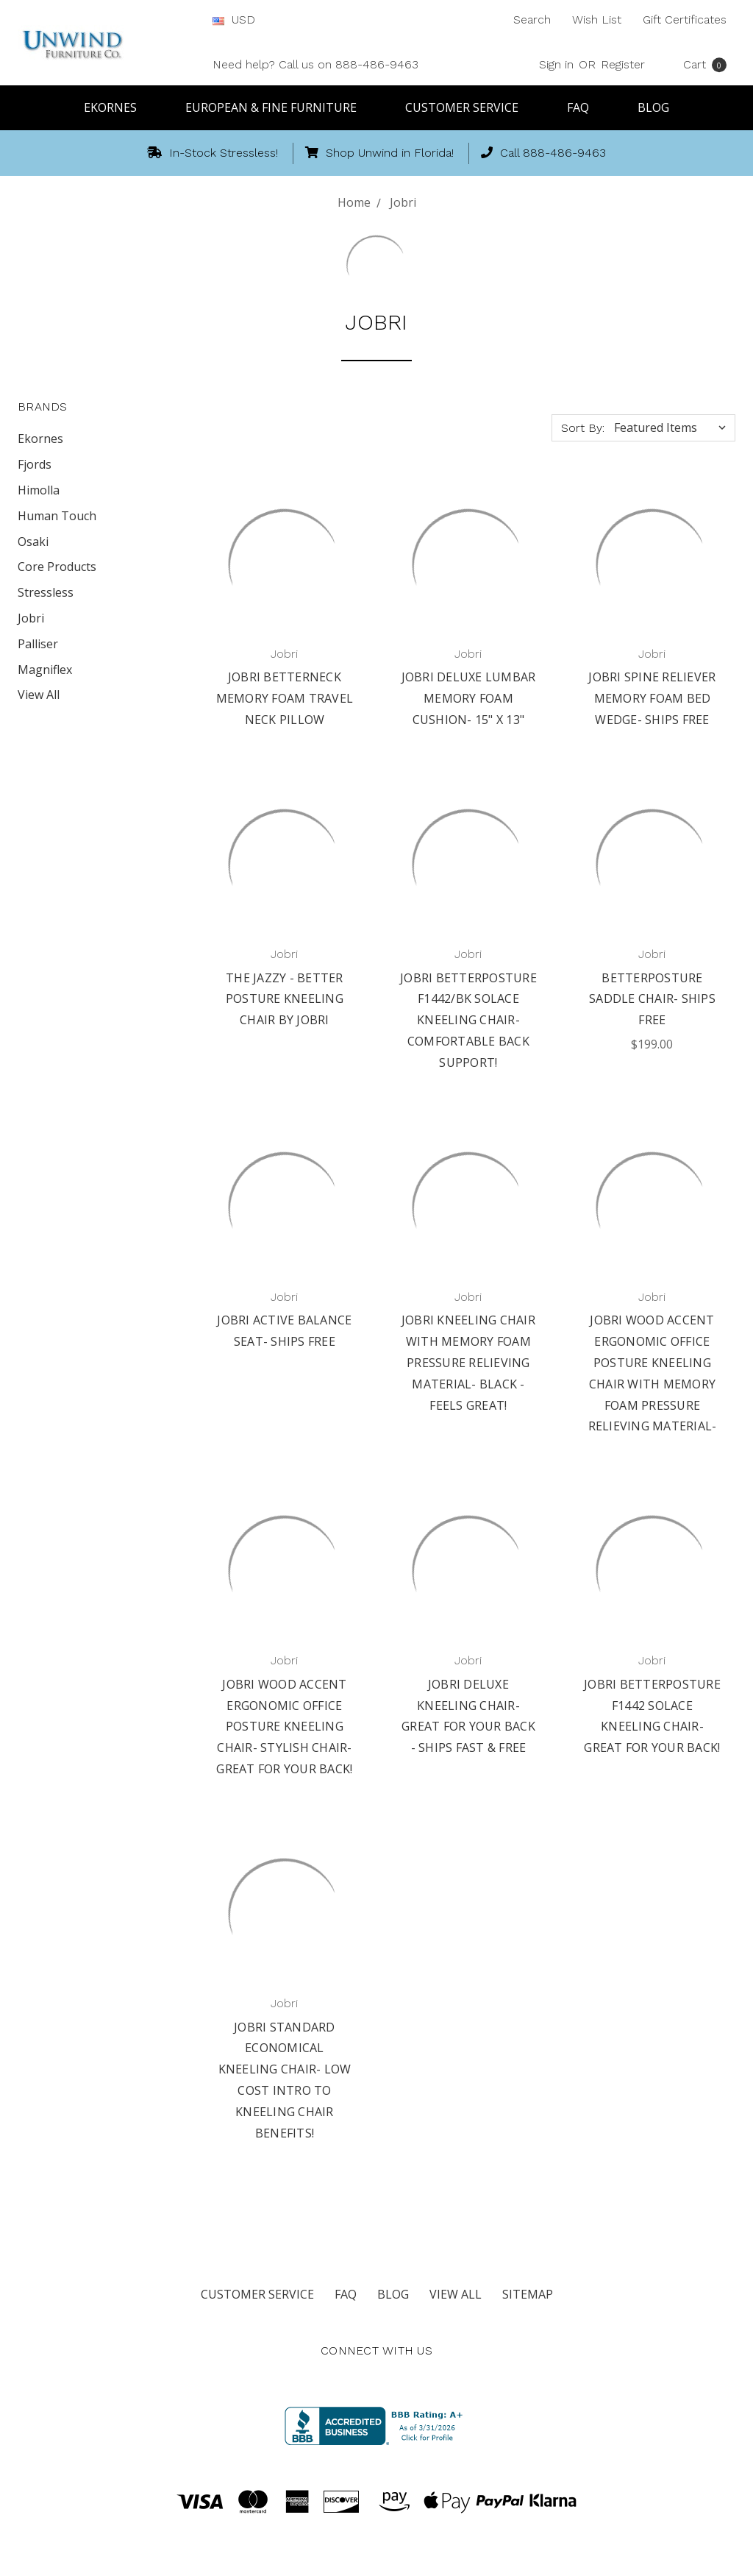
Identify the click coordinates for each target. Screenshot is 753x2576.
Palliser (38, 644)
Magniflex (45, 669)
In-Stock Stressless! (212, 153)
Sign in (556, 64)
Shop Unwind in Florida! (379, 153)
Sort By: (582, 428)
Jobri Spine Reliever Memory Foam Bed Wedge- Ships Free (651, 698)
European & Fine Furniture (277, 107)
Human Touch (57, 516)
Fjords (34, 464)
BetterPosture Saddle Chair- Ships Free (652, 999)
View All (39, 694)
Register (623, 64)
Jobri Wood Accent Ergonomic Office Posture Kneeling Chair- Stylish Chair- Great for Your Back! (284, 1726)
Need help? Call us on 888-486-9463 (315, 64)
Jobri (31, 618)
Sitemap (527, 2294)
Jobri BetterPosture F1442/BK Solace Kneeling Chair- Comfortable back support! (468, 1020)
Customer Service (468, 107)
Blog (653, 107)
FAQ (584, 107)
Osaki (33, 541)
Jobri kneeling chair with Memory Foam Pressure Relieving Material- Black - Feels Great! (468, 1362)
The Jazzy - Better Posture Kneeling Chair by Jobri (284, 999)
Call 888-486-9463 (543, 153)
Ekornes (117, 107)
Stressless (46, 592)
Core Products (57, 566)
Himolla (39, 490)
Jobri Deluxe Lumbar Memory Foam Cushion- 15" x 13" (469, 698)
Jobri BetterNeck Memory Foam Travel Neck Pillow (285, 698)
